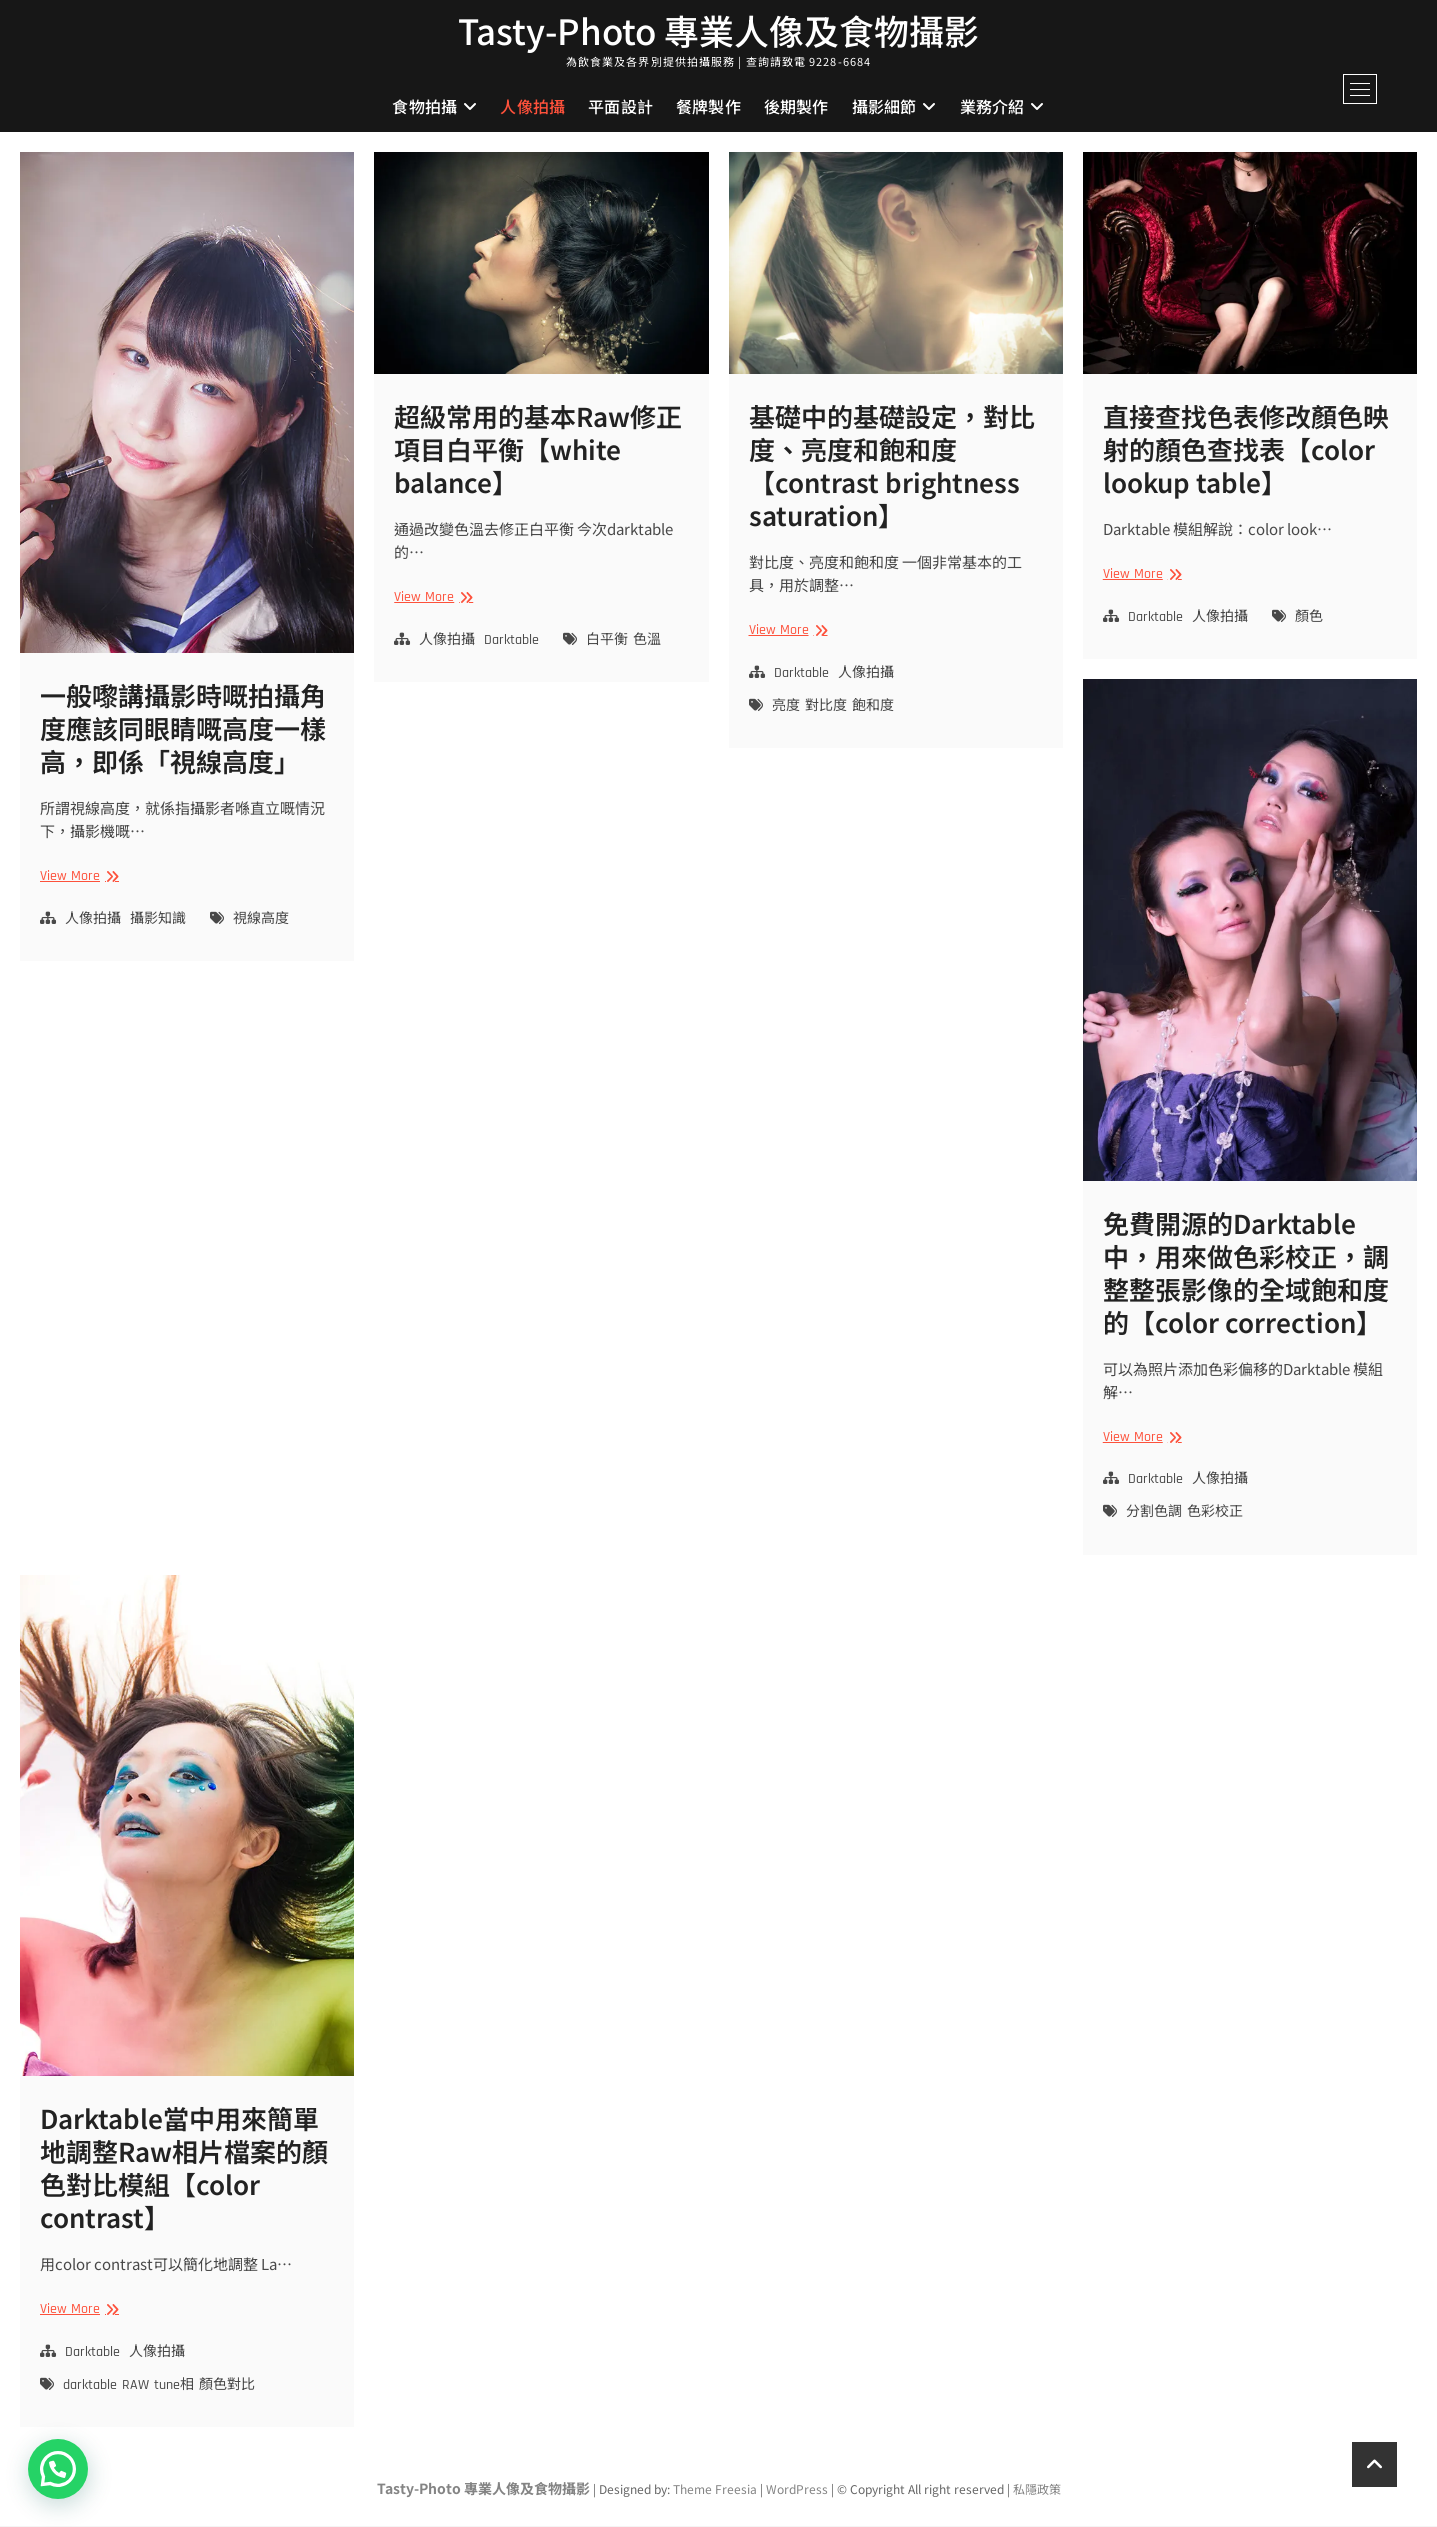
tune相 (174, 2387)
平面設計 (620, 107)
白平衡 (607, 641)
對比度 (826, 707)
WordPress (797, 2490)
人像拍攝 (532, 107)
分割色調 (1154, 1514)
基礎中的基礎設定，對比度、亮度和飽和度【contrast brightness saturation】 (892, 467)
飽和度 (873, 707)
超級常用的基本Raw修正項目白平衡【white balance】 (538, 450)
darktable (90, 2387)
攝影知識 (158, 920)
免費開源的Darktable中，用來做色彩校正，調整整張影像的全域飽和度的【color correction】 (1246, 1273)
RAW (135, 2387)
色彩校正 (1215, 1514)
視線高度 (261, 920)
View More (77, 878)
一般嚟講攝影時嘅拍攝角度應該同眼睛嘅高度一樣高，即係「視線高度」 (183, 729)
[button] (58, 2469)
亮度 (786, 707)
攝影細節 (884, 107)
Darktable (511, 641)
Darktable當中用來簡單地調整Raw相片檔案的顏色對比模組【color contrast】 (184, 2169)
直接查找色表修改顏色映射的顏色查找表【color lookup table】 (1246, 450)
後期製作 (796, 107)
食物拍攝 (424, 107)
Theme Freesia (715, 2490)
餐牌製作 (708, 107)
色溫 (647, 641)
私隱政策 (1037, 2490)
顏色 (1309, 618)
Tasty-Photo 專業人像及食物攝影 (719, 31)
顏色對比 (227, 2387)
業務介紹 (992, 107)
